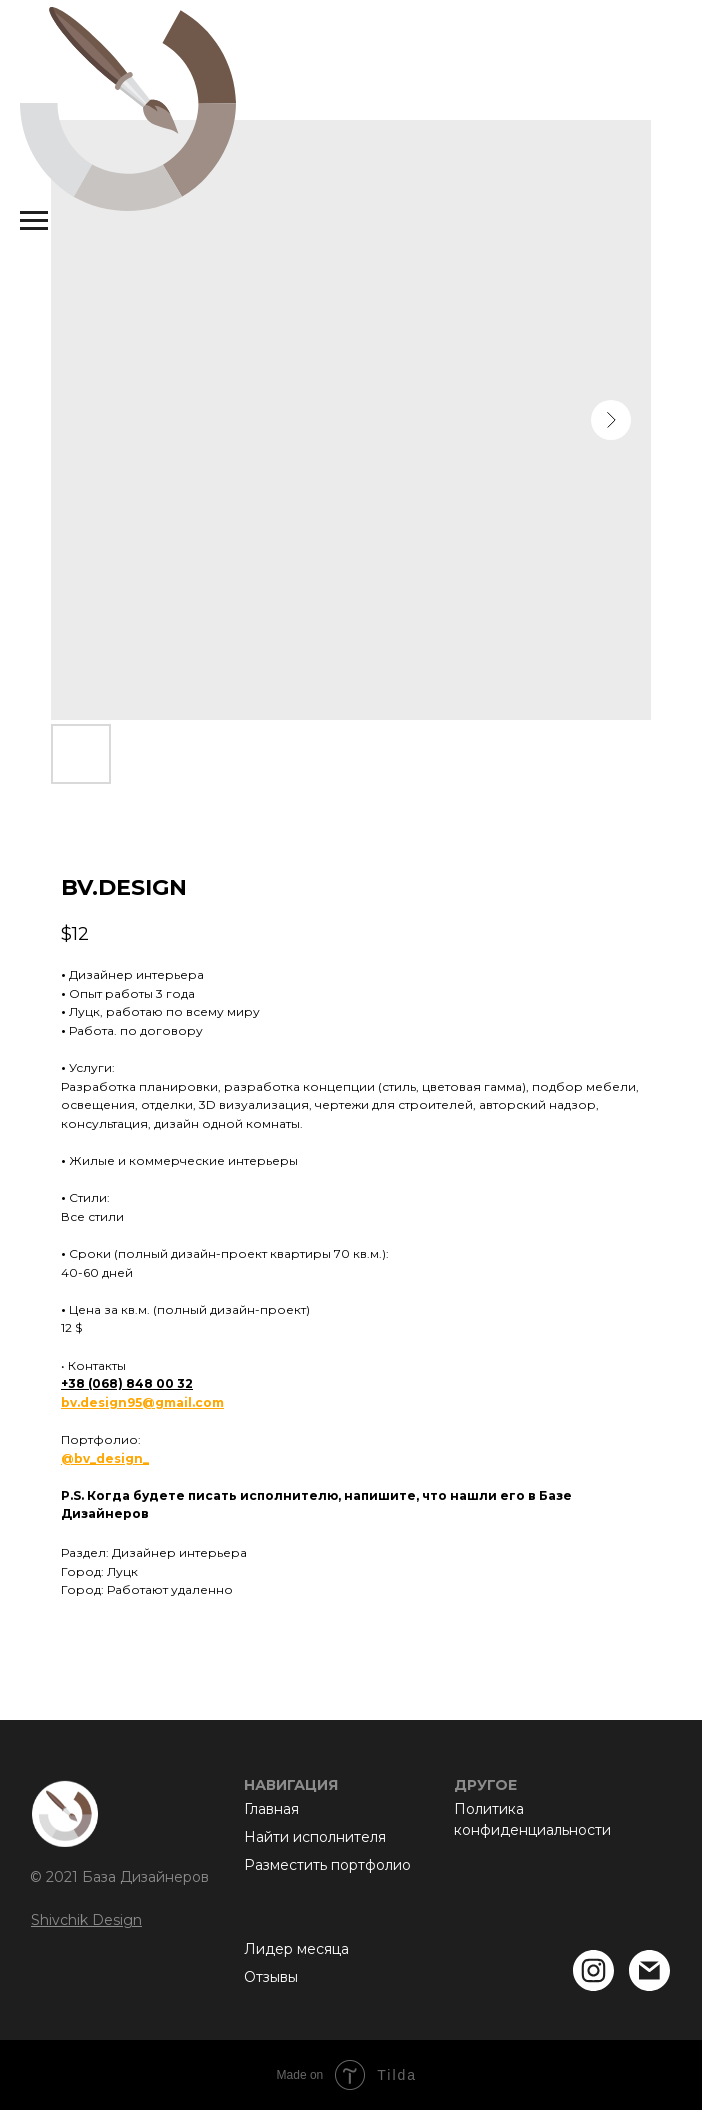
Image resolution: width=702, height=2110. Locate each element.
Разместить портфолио (327, 1865)
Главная (271, 1809)
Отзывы (271, 1977)
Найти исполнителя (315, 1837)
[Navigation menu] (34, 221)
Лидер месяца (296, 1949)
